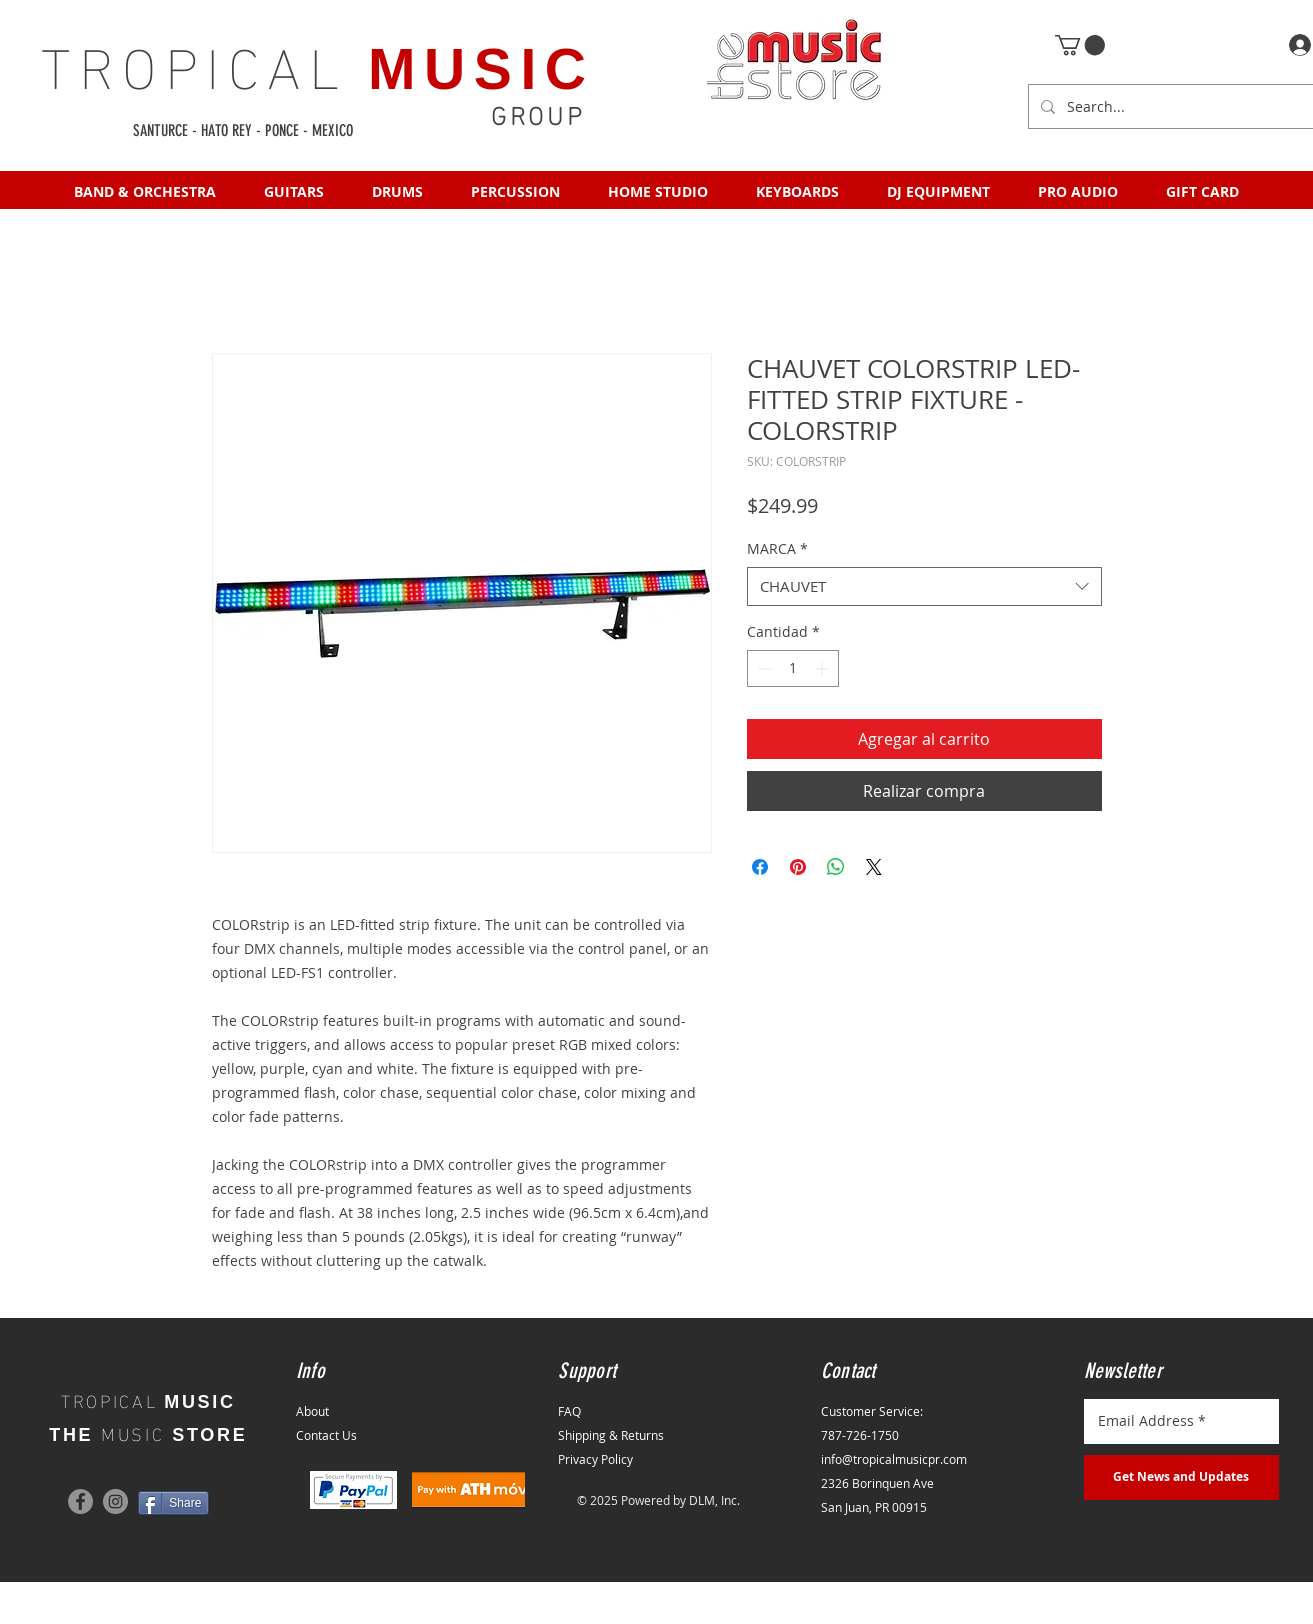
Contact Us (326, 1435)
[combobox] (924, 586)
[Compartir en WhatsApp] (836, 867)
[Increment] (823, 668)
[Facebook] (80, 1501)
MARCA (777, 548)
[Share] (173, 1503)
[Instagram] (115, 1501)
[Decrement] (762, 668)
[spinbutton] (793, 668)
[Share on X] (874, 867)
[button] (1080, 45)
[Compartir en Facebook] (760, 867)
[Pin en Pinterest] (798, 867)
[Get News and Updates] (1181, 1477)
